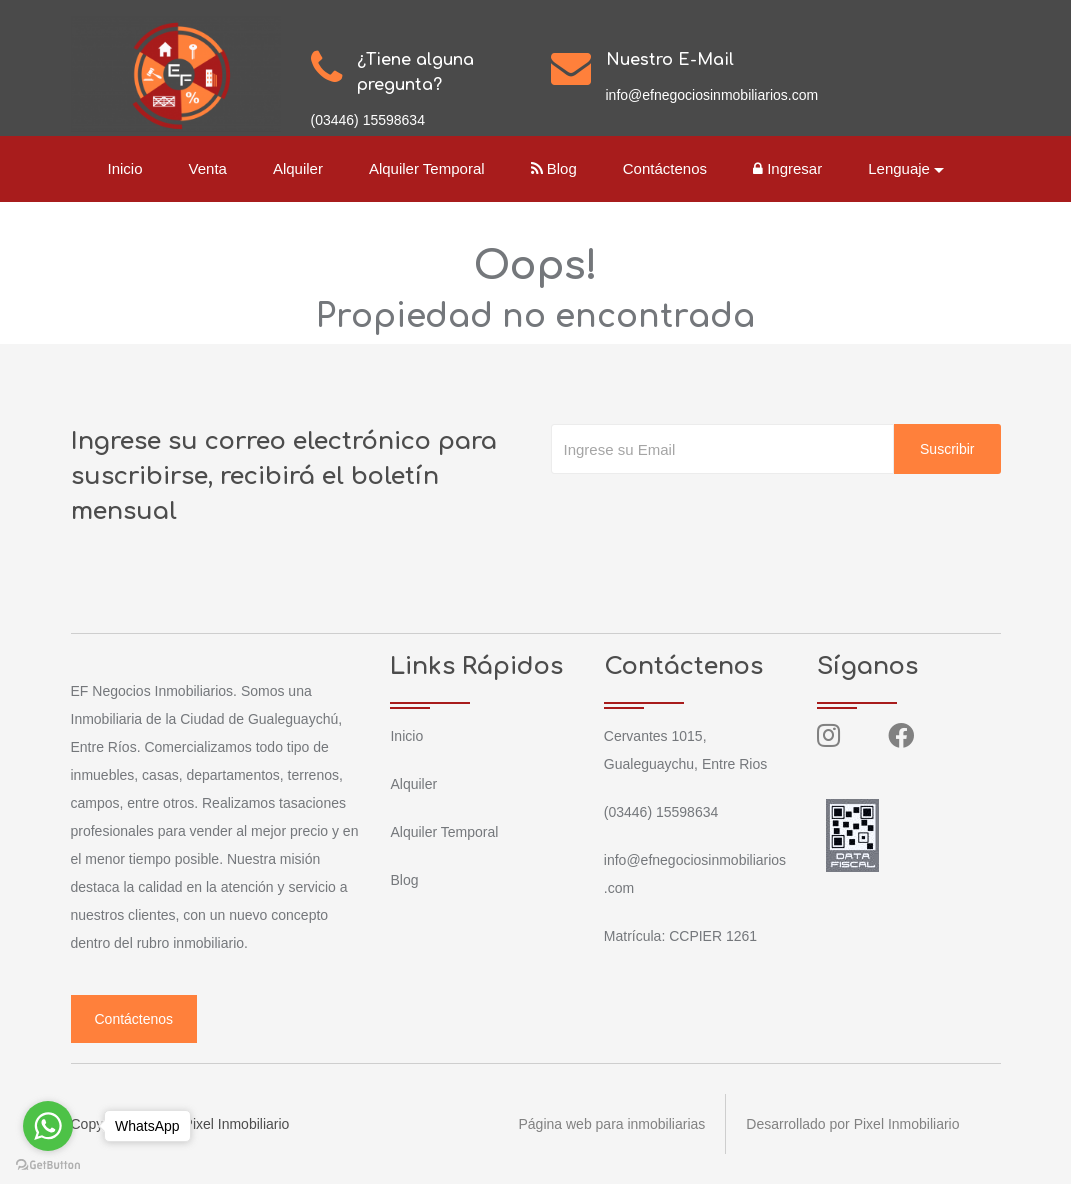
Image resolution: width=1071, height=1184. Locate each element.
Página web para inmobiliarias (612, 1124)
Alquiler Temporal (427, 168)
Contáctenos (665, 168)
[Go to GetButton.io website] (48, 1164)
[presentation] (703, 514)
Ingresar (787, 168)
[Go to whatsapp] (48, 1126)
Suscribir (947, 449)
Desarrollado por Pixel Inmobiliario (852, 1124)
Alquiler (298, 168)
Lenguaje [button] (899, 168)
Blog (554, 168)
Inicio (125, 168)
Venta (208, 168)
